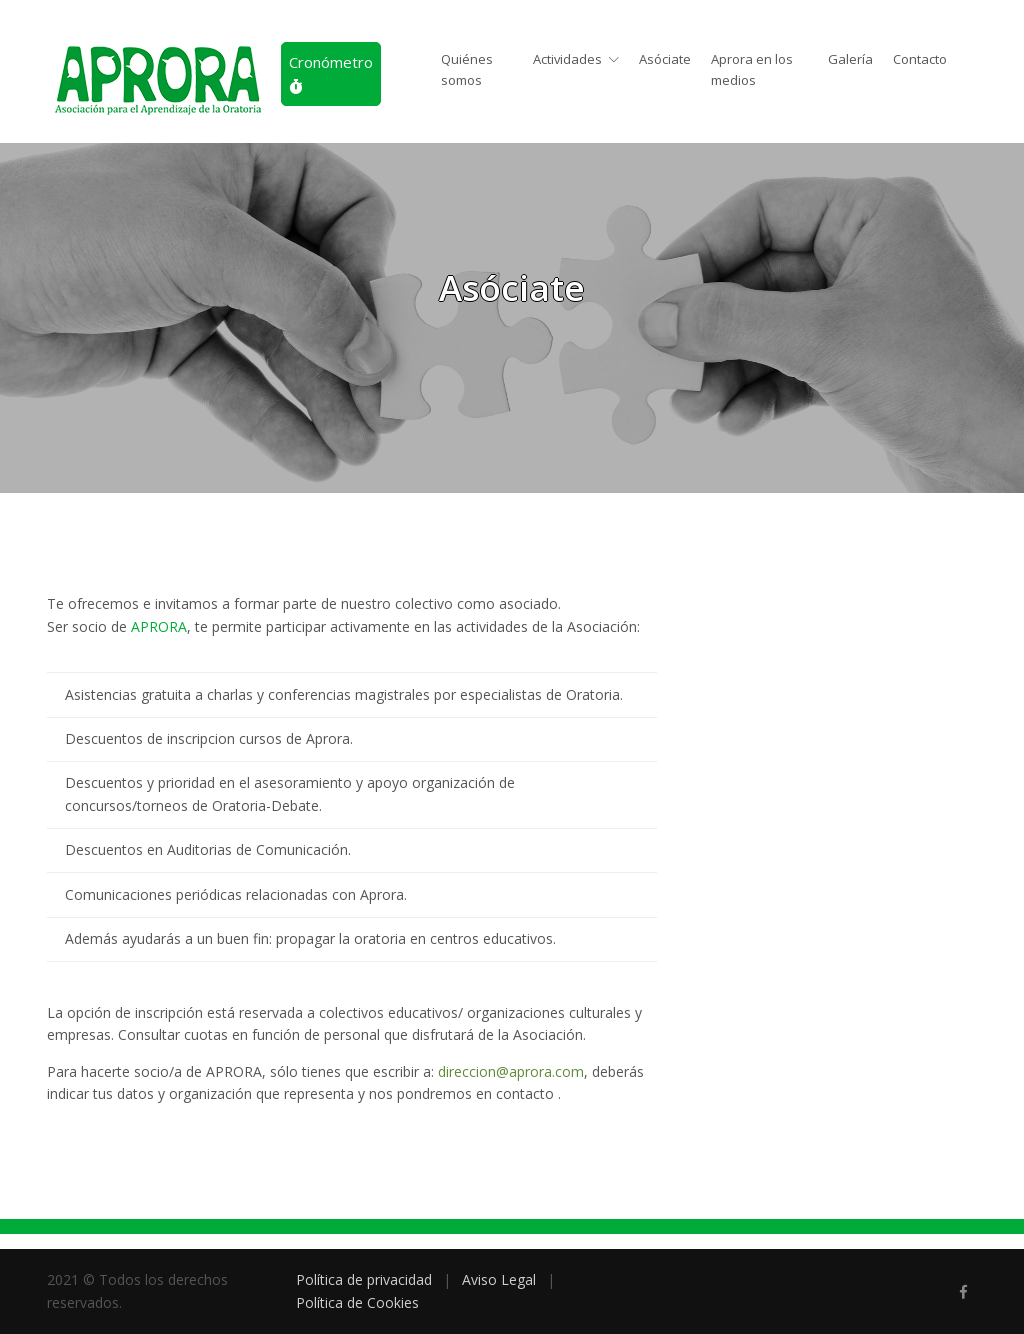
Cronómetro (331, 73)
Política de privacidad (364, 1279)
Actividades (567, 59)
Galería (850, 59)
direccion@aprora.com (511, 1071)
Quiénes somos (467, 69)
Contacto (920, 59)
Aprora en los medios (752, 69)
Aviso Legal (499, 1279)
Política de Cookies (357, 1302)
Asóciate (665, 59)
